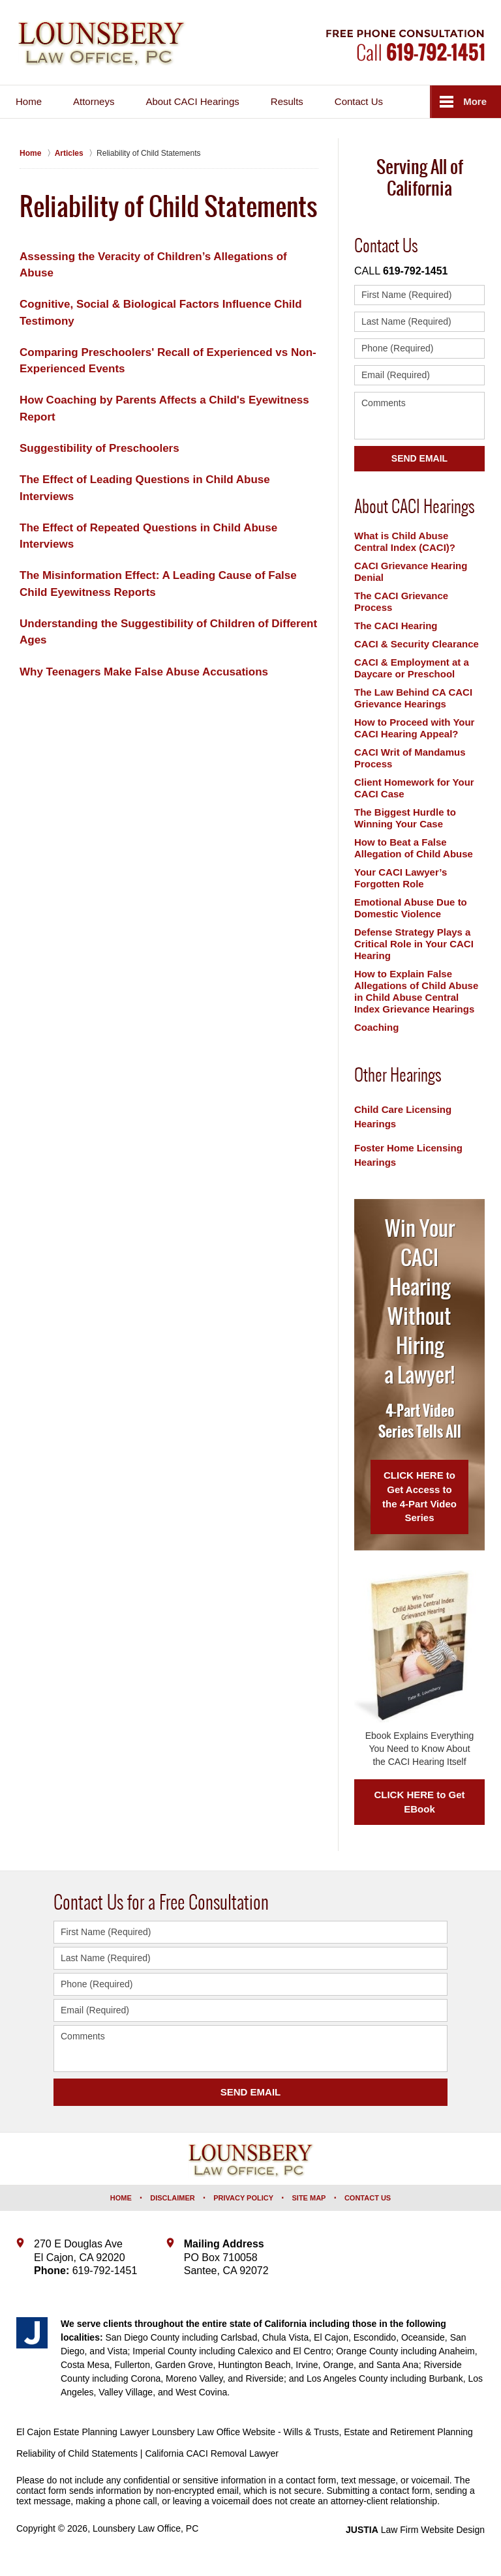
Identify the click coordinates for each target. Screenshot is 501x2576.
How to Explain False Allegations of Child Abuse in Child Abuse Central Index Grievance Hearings (416, 991)
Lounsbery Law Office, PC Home (101, 43)
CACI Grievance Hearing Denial (410, 571)
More (475, 101)
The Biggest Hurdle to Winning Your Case (405, 818)
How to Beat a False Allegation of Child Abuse (413, 847)
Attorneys (93, 101)
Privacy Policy (243, 2198)
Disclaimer (172, 2198)
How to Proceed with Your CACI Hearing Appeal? (414, 728)
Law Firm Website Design (415, 2529)
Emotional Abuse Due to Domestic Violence (410, 907)
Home (29, 101)
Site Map (309, 2198)
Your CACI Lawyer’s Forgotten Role (400, 877)
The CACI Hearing (396, 625)
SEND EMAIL (250, 2091)
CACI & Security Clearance (416, 643)
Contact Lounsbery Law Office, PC (405, 45)
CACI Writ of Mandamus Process (410, 758)
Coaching (376, 1027)
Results (287, 101)
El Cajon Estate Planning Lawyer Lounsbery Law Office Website (145, 2432)
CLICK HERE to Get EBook (419, 1801)
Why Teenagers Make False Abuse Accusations (144, 672)
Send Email (419, 458)
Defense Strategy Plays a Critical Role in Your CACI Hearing (414, 943)
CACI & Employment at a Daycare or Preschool (411, 668)
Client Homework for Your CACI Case (414, 788)
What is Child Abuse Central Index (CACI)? (404, 541)
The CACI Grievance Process (401, 601)
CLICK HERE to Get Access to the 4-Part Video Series (419, 1496)
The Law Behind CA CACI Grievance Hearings (413, 698)
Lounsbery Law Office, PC (145, 2528)
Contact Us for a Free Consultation (161, 1902)
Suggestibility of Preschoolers (99, 448)
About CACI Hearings (192, 101)
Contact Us (359, 101)
